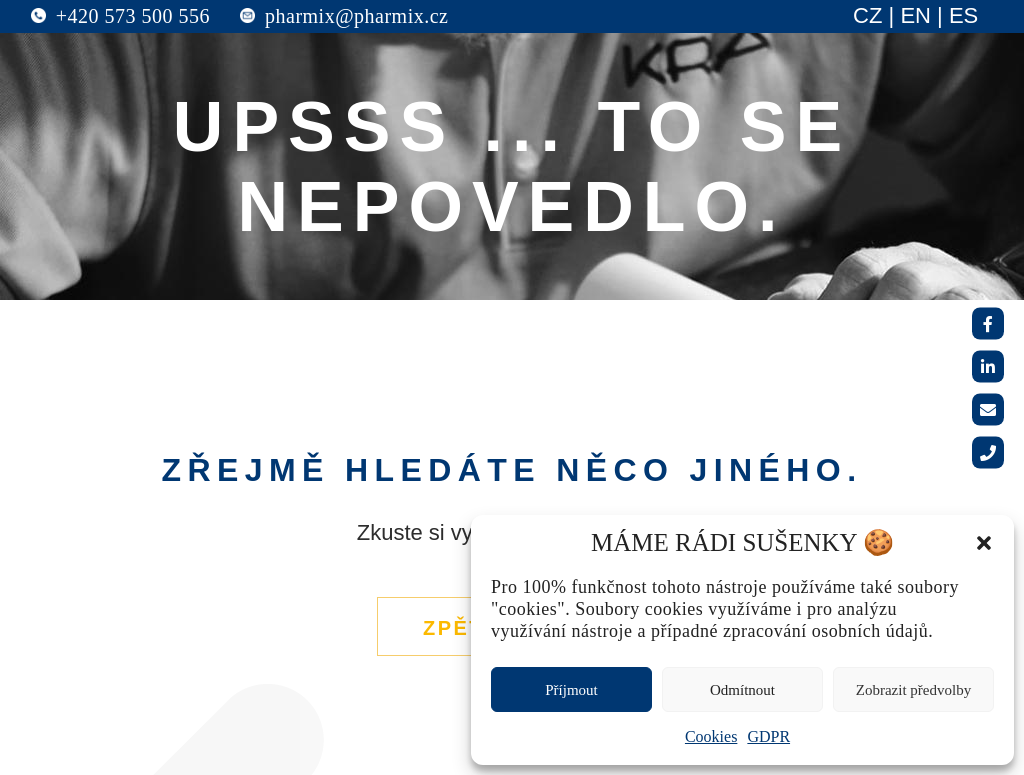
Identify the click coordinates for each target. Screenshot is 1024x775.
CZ (867, 15)
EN (915, 15)
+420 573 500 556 (133, 16)
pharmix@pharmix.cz (356, 16)
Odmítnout (742, 690)
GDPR (768, 736)
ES (963, 15)
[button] (984, 543)
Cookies (711, 736)
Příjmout (571, 690)
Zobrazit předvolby (913, 690)
